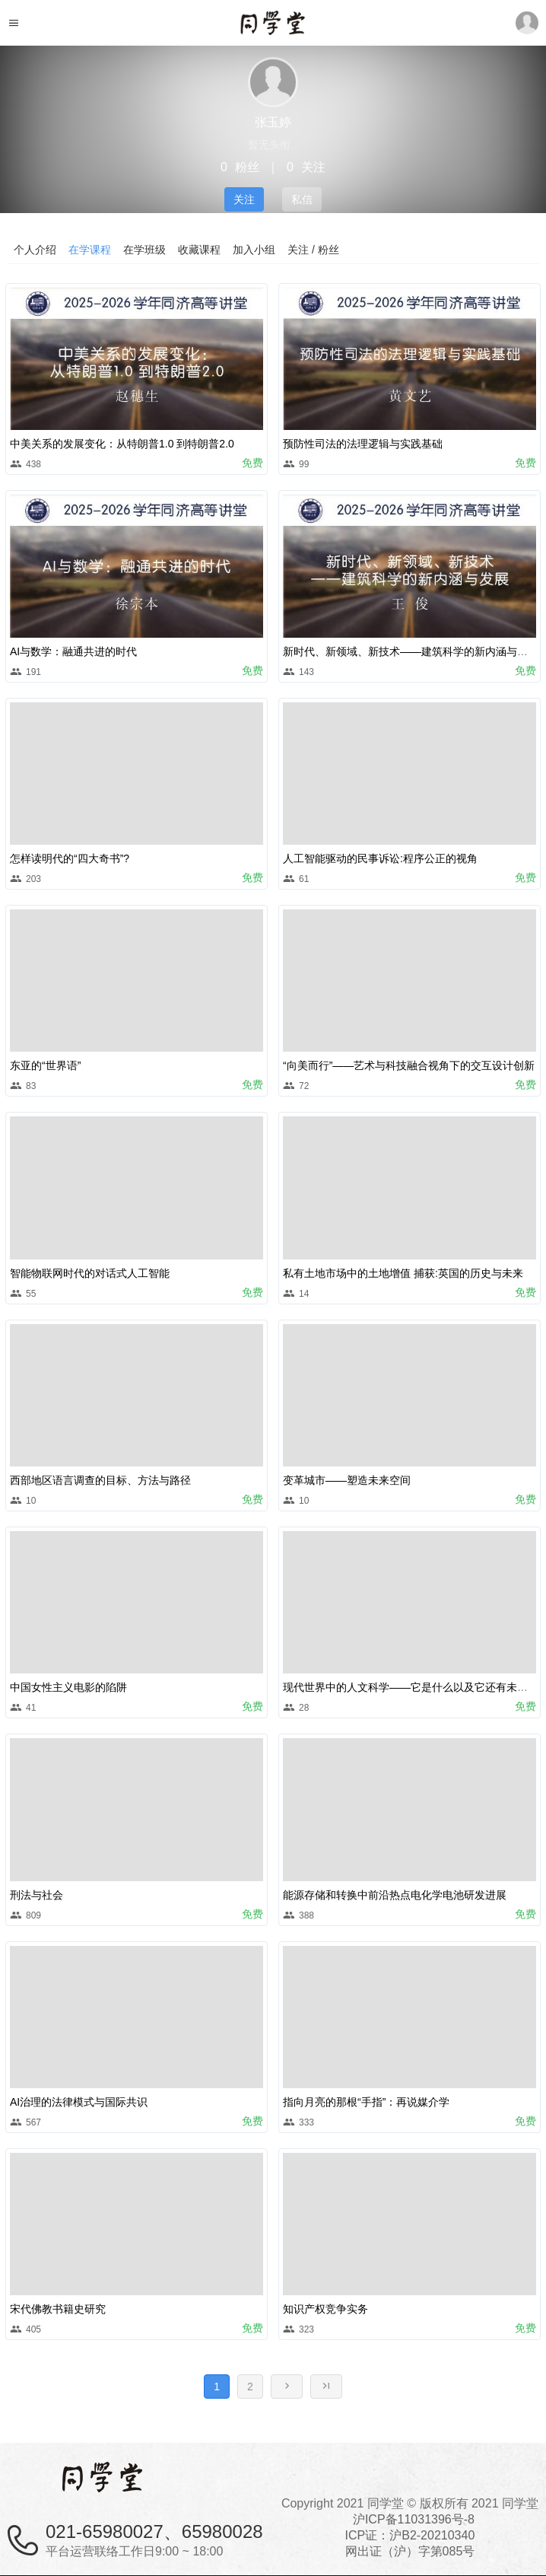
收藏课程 (199, 250)
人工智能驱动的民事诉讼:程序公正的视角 (380, 858)
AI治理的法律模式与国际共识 (79, 2102)
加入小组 (254, 250)
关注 (244, 199)
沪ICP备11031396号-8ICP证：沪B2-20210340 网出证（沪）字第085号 (410, 2535)
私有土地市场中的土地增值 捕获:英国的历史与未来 (403, 1273)
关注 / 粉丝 (313, 250)
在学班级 (144, 250)
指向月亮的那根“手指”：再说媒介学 (366, 2102)
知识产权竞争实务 (325, 2309)
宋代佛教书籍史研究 (58, 2309)
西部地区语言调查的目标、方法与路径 (100, 1480)
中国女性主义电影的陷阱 (68, 1687)
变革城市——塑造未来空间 (347, 1480)
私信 (302, 199)
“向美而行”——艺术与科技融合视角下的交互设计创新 (409, 1065)
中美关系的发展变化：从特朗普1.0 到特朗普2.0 (122, 444)
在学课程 (89, 250)
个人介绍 (35, 250)
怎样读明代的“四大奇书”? (69, 858)
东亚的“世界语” (45, 1065)
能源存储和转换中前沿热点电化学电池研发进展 (394, 1895)
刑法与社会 (36, 1895)
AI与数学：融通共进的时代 (73, 651)
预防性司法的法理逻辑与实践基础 (363, 444)
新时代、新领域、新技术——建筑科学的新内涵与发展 (410, 651)
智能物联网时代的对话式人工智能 (90, 1273)
